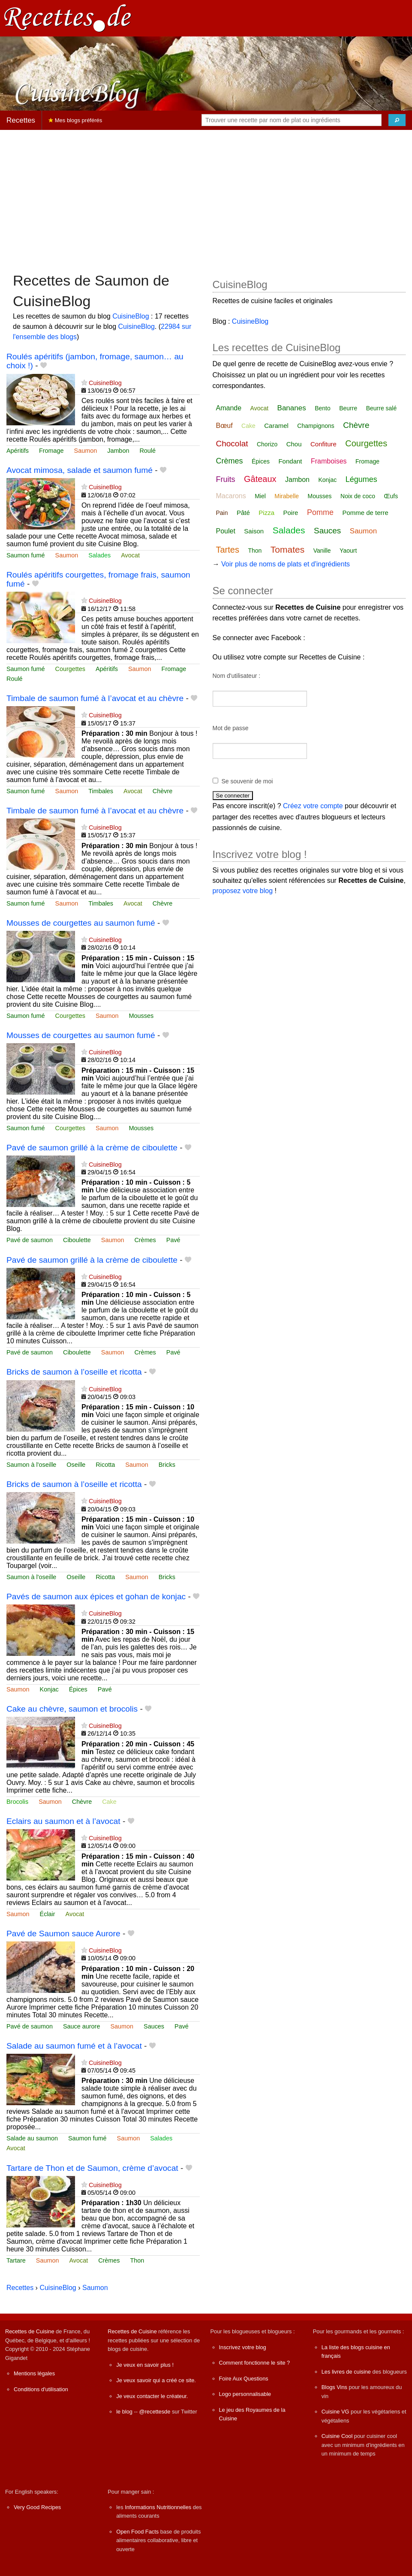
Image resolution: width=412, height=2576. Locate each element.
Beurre (348, 408)
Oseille (75, 1464)
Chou (294, 444)
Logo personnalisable (245, 2394)
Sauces (154, 2026)
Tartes (227, 549)
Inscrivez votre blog (242, 2347)
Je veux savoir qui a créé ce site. (156, 2380)
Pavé (173, 1240)
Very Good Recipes (37, 2507)
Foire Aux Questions (243, 2378)
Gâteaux (260, 479)
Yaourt (348, 550)
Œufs (391, 496)
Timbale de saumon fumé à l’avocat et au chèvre (94, 698)
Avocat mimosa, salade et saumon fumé (79, 470)
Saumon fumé (25, 555)
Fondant (290, 461)
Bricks (167, 1464)
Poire (290, 512)
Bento (323, 408)
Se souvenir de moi (247, 781)
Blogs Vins (334, 2387)
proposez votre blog (243, 890)
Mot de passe (231, 728)
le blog (124, 2411)
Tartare (16, 2260)
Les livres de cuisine (346, 2371)
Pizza (266, 512)
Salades (99, 555)
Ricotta (105, 1464)
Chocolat (232, 443)
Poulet (225, 531)
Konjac (49, 1689)
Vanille (322, 550)
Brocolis (17, 1801)
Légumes (361, 479)
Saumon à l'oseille (31, 1464)
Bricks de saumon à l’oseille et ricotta (74, 1371)
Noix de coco (357, 496)
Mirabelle (286, 496)
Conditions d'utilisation (41, 2389)
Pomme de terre (365, 512)
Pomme (320, 512)
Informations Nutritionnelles (158, 2507)
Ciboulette (77, 1240)
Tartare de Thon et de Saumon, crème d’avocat (92, 2168)
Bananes (291, 408)
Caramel (276, 425)
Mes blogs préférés (75, 120)
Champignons (315, 425)
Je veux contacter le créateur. (152, 2396)
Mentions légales (34, 2373)
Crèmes (145, 1240)
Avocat (130, 555)
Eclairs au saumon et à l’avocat (63, 1821)
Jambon (118, 450)
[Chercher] (397, 120)
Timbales (100, 791)
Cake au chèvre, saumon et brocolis (72, 1708)
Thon (137, 2260)
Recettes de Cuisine (29, 2331)
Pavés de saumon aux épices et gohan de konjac (96, 1596)
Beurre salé (381, 408)
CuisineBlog (130, 316)
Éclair (47, 1914)
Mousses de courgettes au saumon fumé (80, 922)
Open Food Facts (137, 2531)
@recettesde (155, 2411)
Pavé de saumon (29, 1240)
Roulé (147, 450)
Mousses (141, 1015)
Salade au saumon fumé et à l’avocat (74, 2045)
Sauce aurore (81, 2026)
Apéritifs (17, 450)
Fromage (51, 450)
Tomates (287, 549)
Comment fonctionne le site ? (254, 2362)
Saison (254, 531)
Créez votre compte (313, 806)
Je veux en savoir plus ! (145, 2365)
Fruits (225, 479)
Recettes (20, 120)
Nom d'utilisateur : (237, 675)
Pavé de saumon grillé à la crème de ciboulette (91, 1147)
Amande (229, 408)
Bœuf (224, 425)
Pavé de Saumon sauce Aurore (63, 1933)
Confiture (323, 444)
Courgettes (70, 668)
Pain (222, 512)
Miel (260, 496)
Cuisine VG (335, 2411)
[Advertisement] (206, 197)
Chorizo (267, 444)
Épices (78, 1689)
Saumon (85, 450)
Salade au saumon (32, 2138)
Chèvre (162, 791)
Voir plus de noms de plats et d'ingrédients (285, 564)
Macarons (231, 496)
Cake (109, 1801)
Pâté (243, 512)
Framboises (329, 461)
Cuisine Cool (337, 2436)
